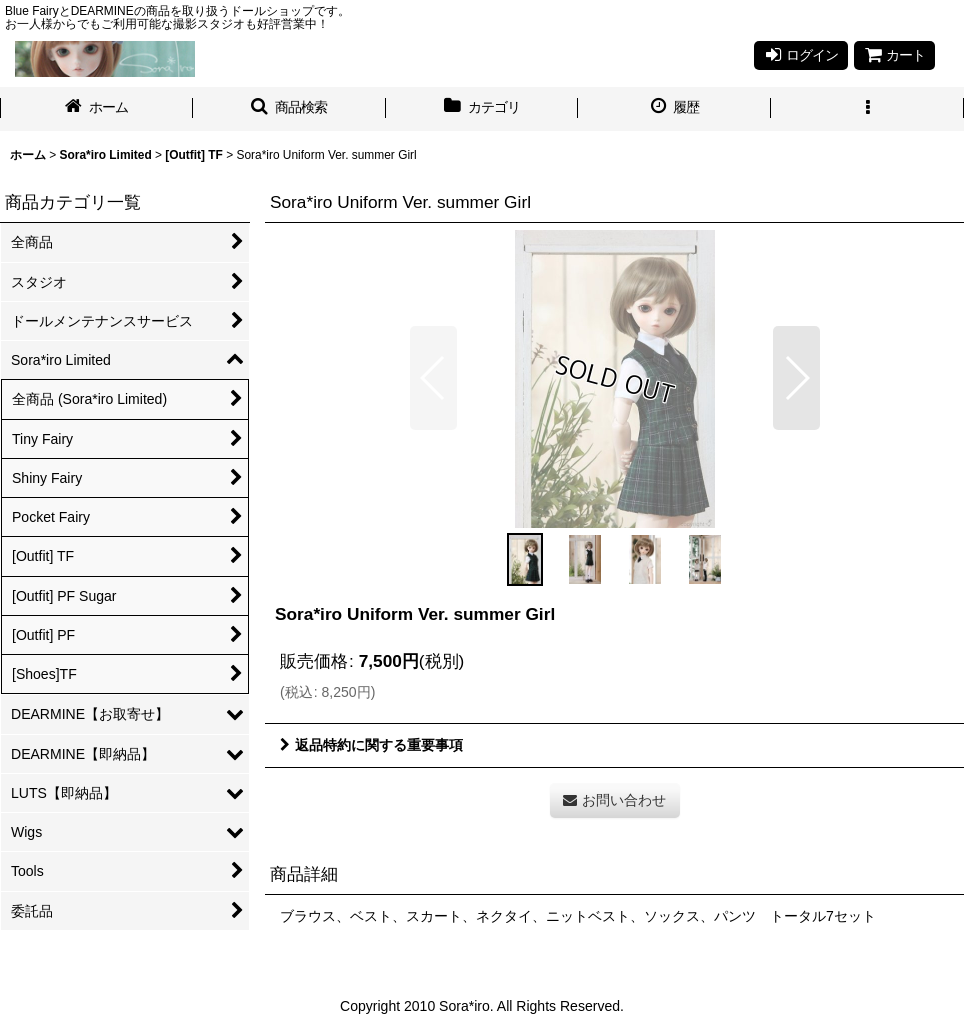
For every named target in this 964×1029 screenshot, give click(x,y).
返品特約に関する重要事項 (371, 745)
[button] (289, 109)
